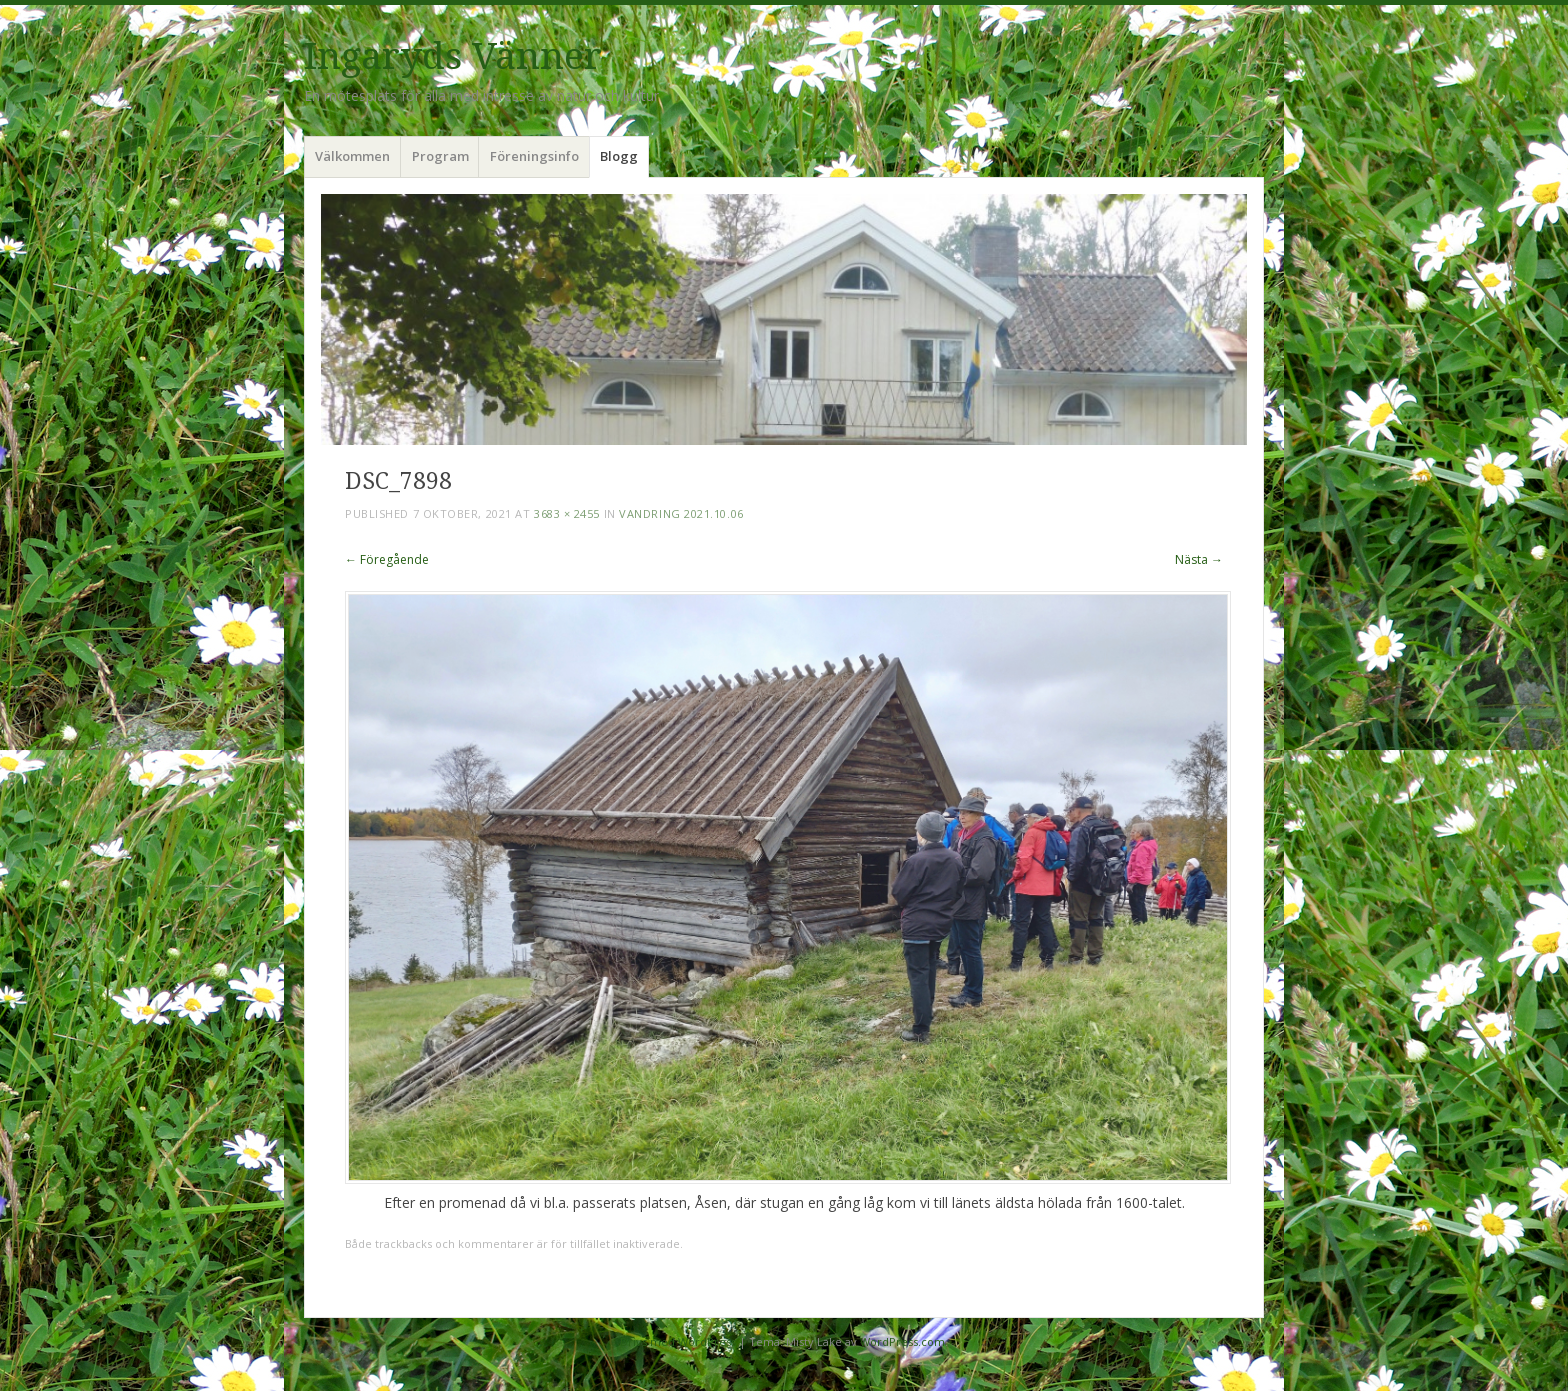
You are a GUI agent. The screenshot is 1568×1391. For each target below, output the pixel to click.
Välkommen (352, 156)
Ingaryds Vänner (453, 56)
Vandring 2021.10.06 (681, 513)
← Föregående (387, 559)
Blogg (619, 156)
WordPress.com (902, 1341)
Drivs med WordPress (678, 1341)
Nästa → (1199, 559)
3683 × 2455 (567, 513)
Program (440, 156)
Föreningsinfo (534, 156)
